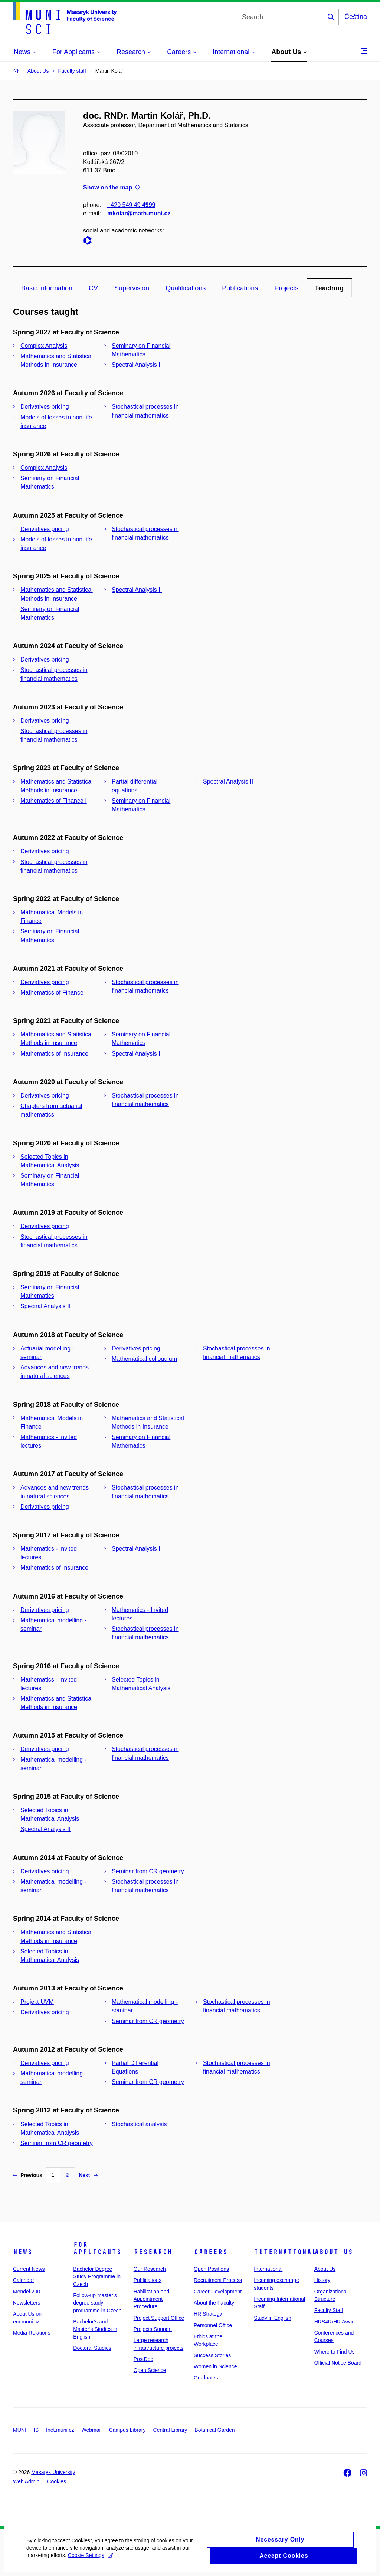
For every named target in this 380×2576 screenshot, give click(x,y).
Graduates (206, 2378)
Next (88, 2175)
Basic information (46, 288)
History (322, 2280)
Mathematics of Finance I (53, 801)
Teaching (329, 288)
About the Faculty (214, 2303)
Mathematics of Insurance (54, 1053)
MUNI (19, 2430)
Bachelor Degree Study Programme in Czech (97, 2276)
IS (36, 2430)
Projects (286, 288)
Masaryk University (53, 2472)
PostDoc (143, 2359)
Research (153, 2252)
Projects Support (153, 2329)
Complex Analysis (43, 346)
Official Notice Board (337, 2363)
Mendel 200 (26, 2292)
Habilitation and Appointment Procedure (152, 2299)
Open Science (150, 2370)
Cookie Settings (90, 2560)
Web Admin (26, 2481)
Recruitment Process (218, 2280)
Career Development (218, 2292)
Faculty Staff (328, 2310)
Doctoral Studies (92, 2348)
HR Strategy (208, 2314)
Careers (210, 2252)
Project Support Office (159, 2318)
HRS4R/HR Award (335, 2322)
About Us (333, 2252)
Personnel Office (213, 2325)
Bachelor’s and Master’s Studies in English (95, 2329)
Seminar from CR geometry (148, 1871)
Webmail (92, 2430)
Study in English (272, 2318)
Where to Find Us (334, 2352)
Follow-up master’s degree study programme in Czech (97, 2302)
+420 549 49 (131, 205)
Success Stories (212, 2355)
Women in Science (215, 2366)
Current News (29, 2269)
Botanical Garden (214, 2430)
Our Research (150, 2269)
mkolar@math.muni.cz (138, 213)
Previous (27, 2175)
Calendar (23, 2280)
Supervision (131, 288)
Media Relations (31, 2333)
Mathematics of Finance (51, 992)
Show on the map (111, 188)
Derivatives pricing (44, 406)
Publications (240, 288)
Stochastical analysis (139, 2124)
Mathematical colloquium (144, 1359)
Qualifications (186, 288)
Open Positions (211, 2269)
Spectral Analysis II (137, 365)
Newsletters (26, 2303)
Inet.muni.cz (60, 2430)
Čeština (355, 16)
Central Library (170, 2430)
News (22, 2252)
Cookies (56, 2481)
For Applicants (97, 2248)
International (285, 2252)
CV (93, 288)
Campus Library (127, 2430)
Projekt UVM (37, 2002)
